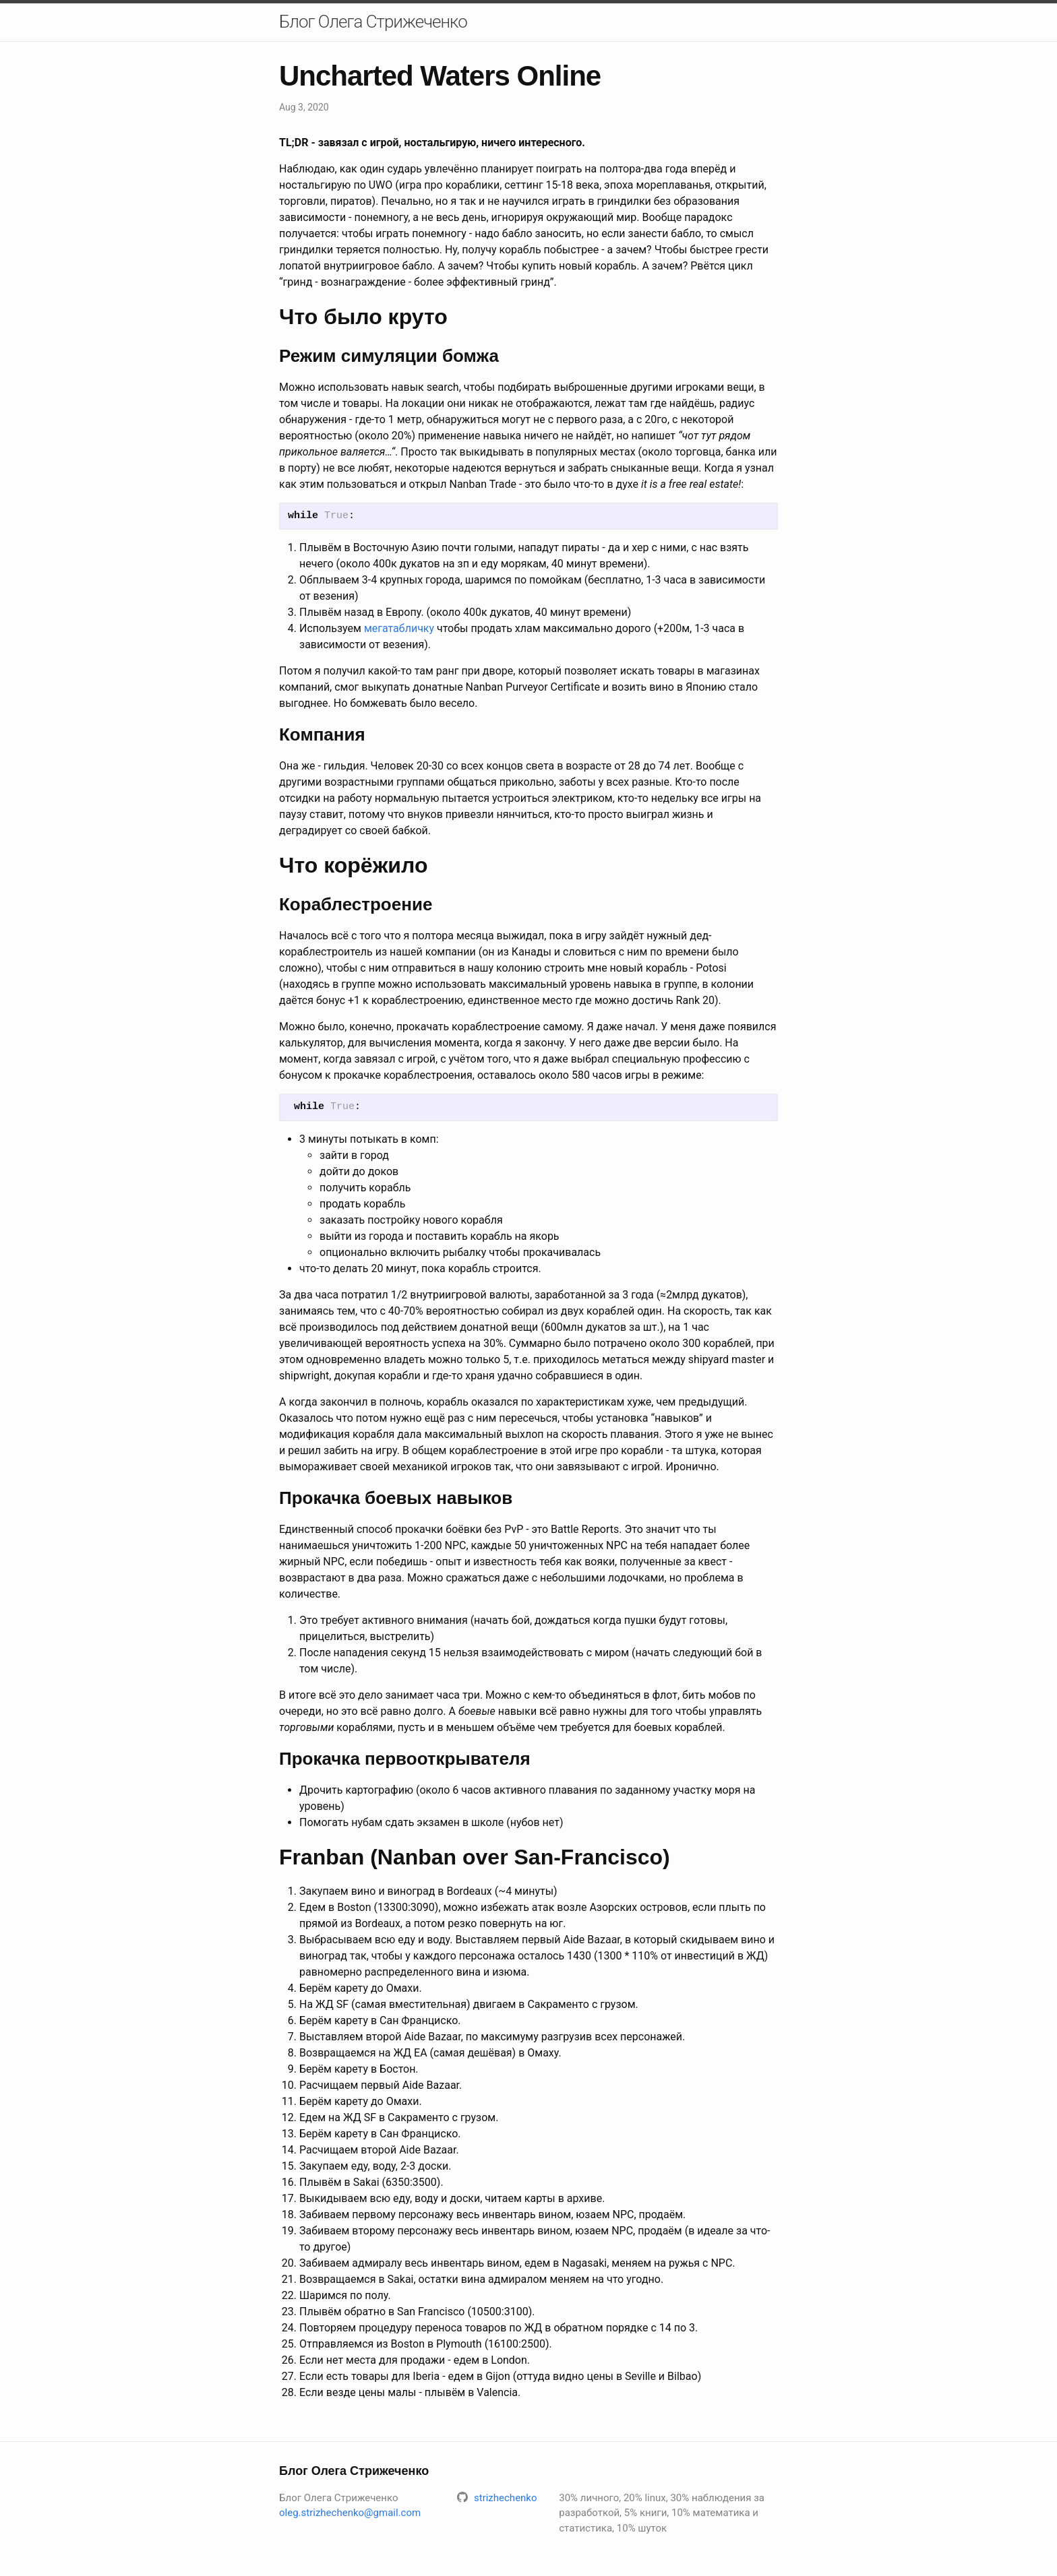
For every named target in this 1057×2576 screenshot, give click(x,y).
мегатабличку (399, 628)
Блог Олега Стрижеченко (373, 21)
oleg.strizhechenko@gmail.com (350, 2513)
